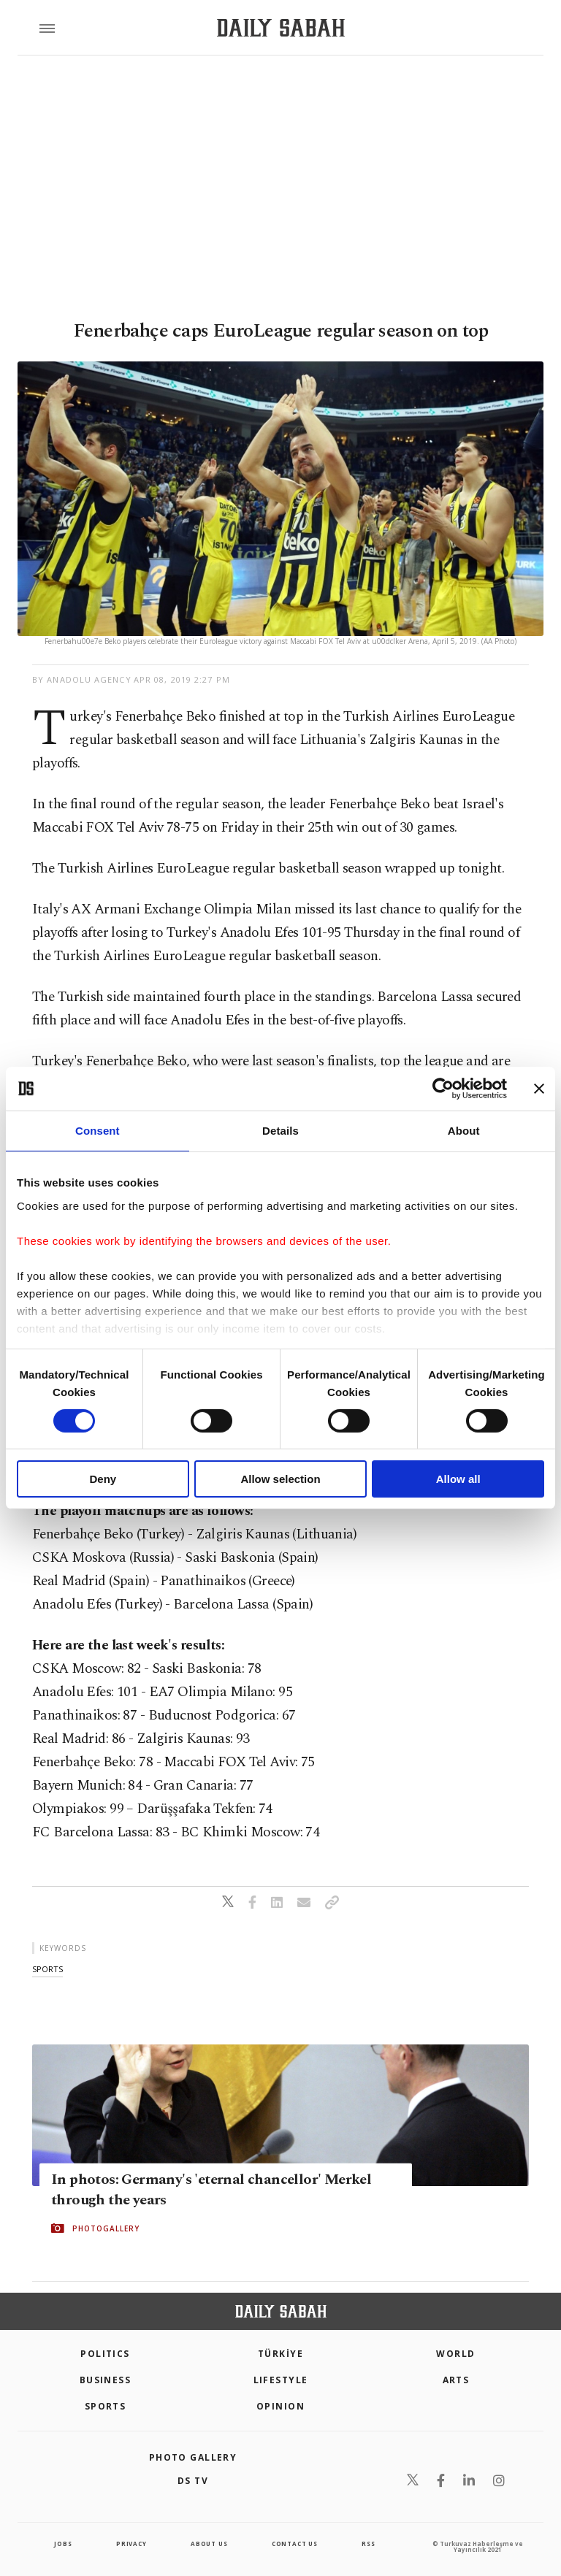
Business (105, 2380)
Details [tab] (280, 1130)
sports (47, 1968)
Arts (456, 2380)
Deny (102, 1479)
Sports (105, 2406)
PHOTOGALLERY (106, 2228)
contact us (295, 2543)
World (455, 2353)
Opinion (280, 2406)
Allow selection (280, 1479)
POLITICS (105, 2353)
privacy (131, 2543)
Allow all (458, 1479)
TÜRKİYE (280, 2353)
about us (209, 2543)
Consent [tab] (97, 1130)
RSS (368, 2543)
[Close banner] (539, 1089)
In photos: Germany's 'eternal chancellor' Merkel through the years (211, 2190)
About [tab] (464, 1130)
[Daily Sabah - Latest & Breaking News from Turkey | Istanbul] (281, 28)
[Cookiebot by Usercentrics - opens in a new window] (443, 1089)
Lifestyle (280, 2380)
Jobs (63, 2543)
